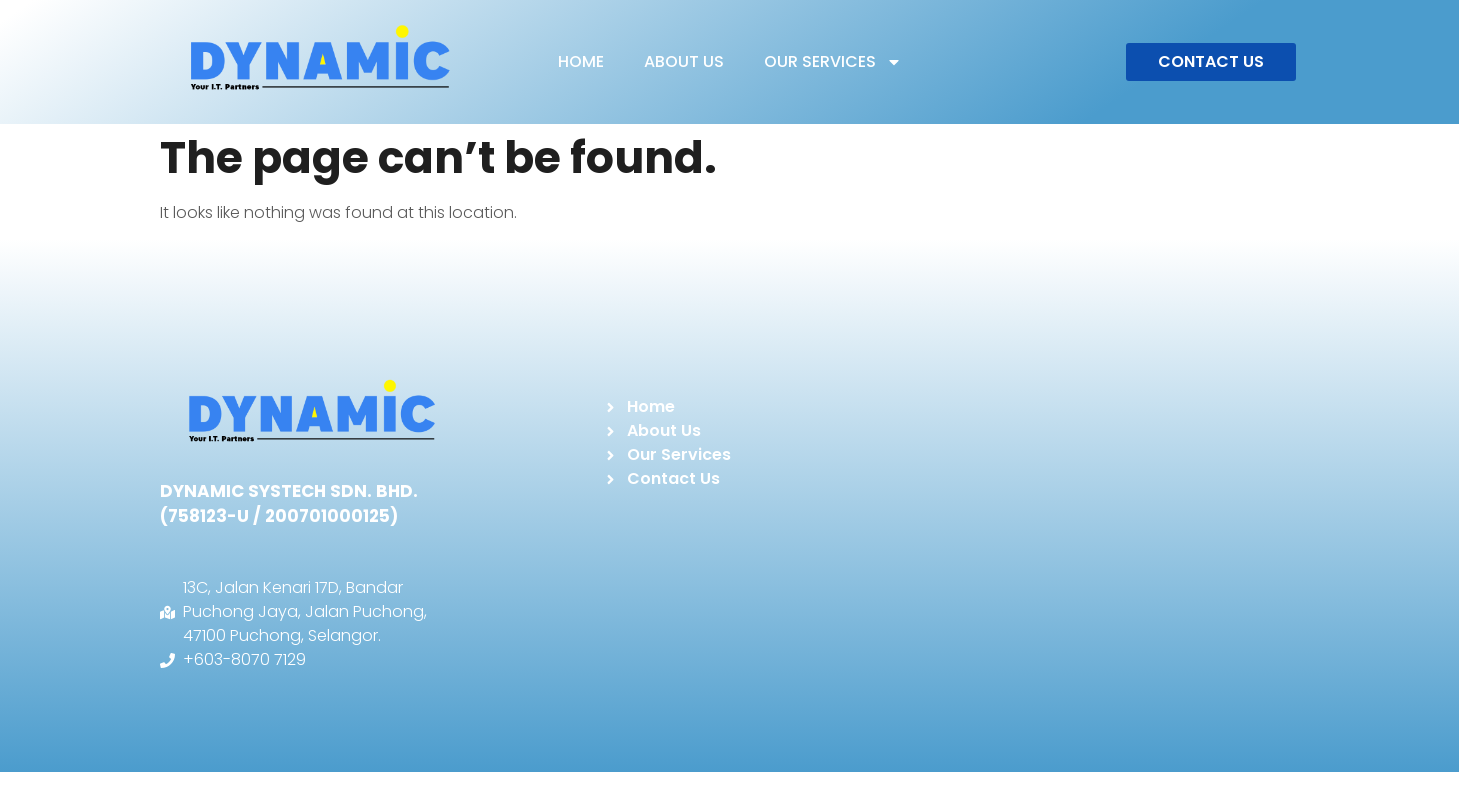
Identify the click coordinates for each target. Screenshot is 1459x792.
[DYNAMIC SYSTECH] (1097, 529)
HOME (581, 61)
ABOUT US (684, 61)
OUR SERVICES (833, 62)
